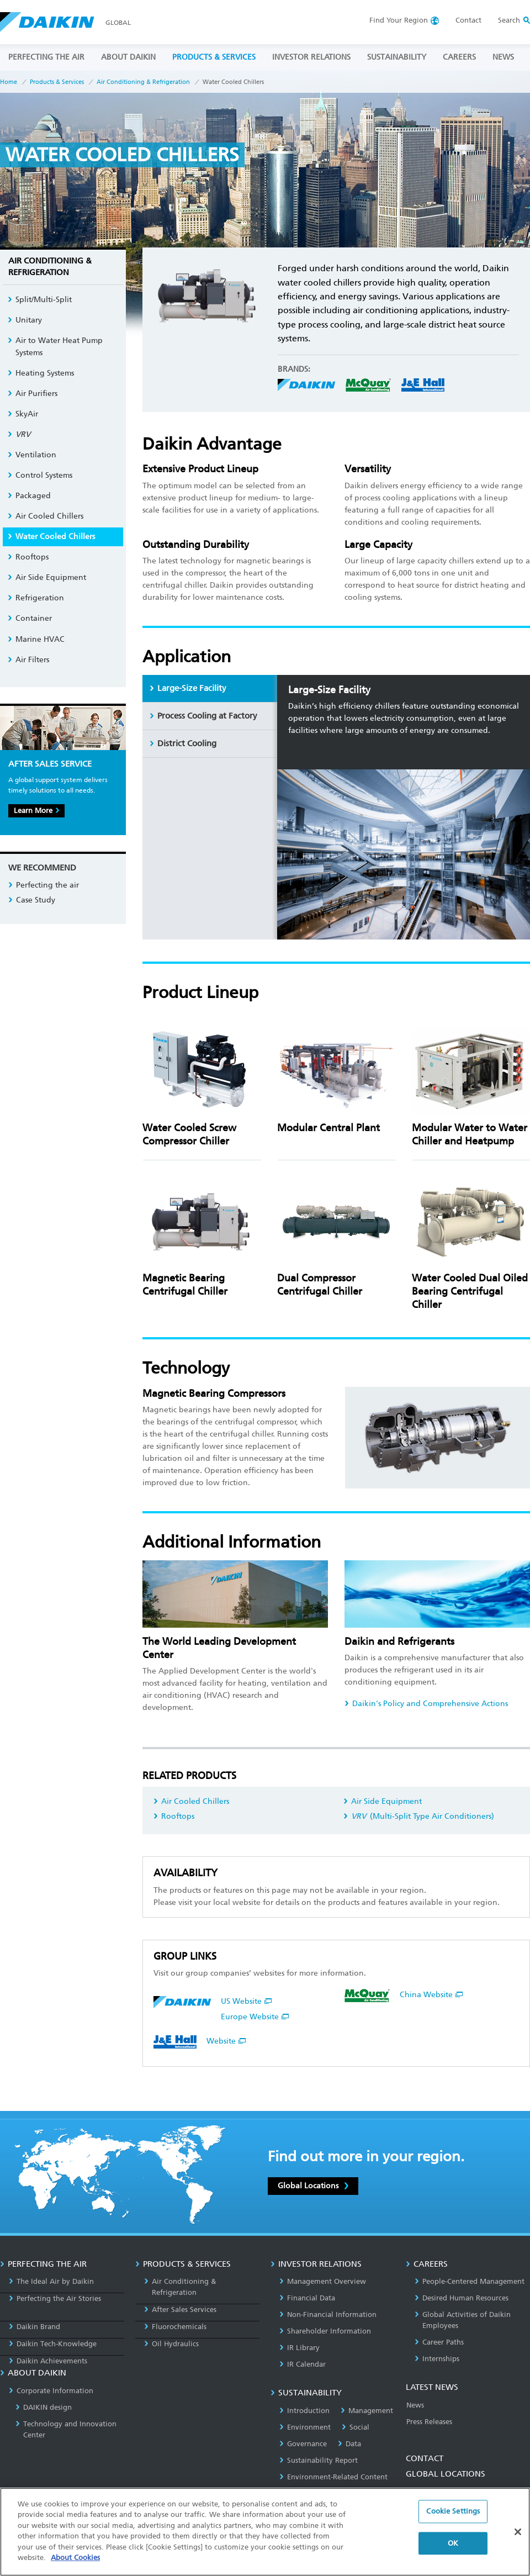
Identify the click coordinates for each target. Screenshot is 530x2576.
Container (30, 618)
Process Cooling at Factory (203, 716)
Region (398, 20)
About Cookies (75, 2557)
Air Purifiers (32, 393)
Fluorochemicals (175, 2326)
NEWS (503, 57)
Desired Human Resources (461, 2298)
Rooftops (173, 1816)
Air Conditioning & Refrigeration (143, 82)
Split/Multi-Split (40, 299)
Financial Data (307, 2298)
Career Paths (439, 2342)
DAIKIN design (43, 2407)
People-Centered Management (469, 2281)
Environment (305, 2427)
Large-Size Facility (188, 688)
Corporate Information (51, 2391)
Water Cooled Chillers (51, 536)
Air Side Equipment (382, 1801)
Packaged (29, 495)
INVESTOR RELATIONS (311, 57)
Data (349, 2444)
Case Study (31, 900)
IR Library (299, 2347)
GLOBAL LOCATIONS (445, 2474)
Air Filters (28, 659)
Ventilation (32, 455)
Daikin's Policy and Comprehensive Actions (426, 1703)
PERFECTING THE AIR (46, 57)
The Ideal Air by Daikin (51, 2281)
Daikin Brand (34, 2326)
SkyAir (23, 414)
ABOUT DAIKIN (128, 57)
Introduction (304, 2410)
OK (453, 2543)
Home (8, 82)
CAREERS (459, 57)
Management (367, 2410)
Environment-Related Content (333, 2477)
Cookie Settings (453, 2511)
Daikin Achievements (48, 2361)
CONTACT (424, 2458)
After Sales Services (180, 2309)
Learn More (36, 810)
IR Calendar (302, 2364)
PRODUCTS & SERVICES (214, 57)
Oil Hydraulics (171, 2344)
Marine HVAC (36, 639)
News (415, 2405)
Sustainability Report (318, 2460)
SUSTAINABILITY (396, 57)
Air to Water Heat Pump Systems (55, 346)
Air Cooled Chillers (191, 1801)
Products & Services (57, 82)
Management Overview (322, 2281)
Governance (303, 2444)
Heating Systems (41, 373)
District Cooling (183, 743)
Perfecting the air (43, 885)
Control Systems (40, 475)
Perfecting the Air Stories (55, 2298)
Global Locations (313, 2185)
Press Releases (429, 2421)
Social (355, 2427)
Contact (468, 20)
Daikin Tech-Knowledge (53, 2344)
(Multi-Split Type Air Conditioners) (418, 1816)
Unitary (25, 320)
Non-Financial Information (328, 2314)
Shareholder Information (325, 2331)
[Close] (518, 2532)
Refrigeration (36, 598)
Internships (437, 2359)
